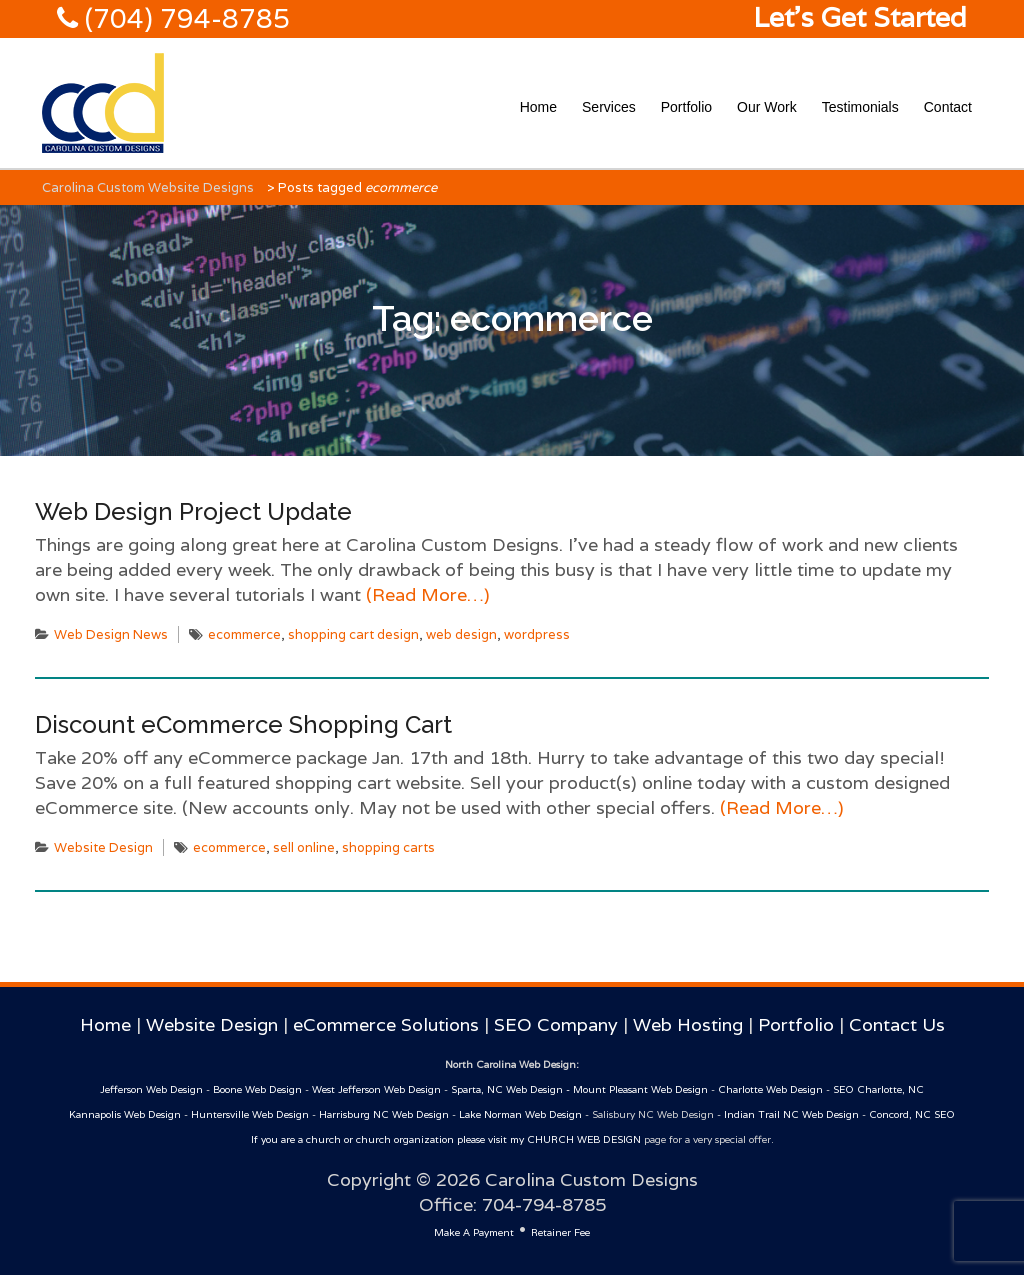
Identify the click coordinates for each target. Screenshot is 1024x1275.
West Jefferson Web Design (376, 1089)
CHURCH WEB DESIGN (584, 1139)
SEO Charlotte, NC (878, 1089)
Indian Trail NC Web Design (791, 1114)
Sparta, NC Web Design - (512, 1089)
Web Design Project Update (193, 511)
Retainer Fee (560, 1232)
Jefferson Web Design (151, 1089)
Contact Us (897, 1024)
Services (609, 107)
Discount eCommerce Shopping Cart (243, 724)
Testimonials (860, 107)
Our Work (767, 107)
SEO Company (556, 1024)
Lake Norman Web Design (520, 1114)
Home (538, 107)
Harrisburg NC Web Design (384, 1114)
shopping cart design (353, 634)
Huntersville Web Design (250, 1114)
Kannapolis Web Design (125, 1114)
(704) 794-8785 (184, 18)
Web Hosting (688, 1024)
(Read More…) (425, 594)
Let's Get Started (860, 17)
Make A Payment (474, 1232)
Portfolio (686, 107)
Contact (948, 107)
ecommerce (244, 634)
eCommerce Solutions (386, 1024)
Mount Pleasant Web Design (640, 1089)
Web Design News (111, 634)
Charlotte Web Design (770, 1089)
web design (461, 634)
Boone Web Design (257, 1089)
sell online (304, 847)
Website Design (103, 847)
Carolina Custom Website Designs (148, 187)
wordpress (537, 634)
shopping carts (388, 847)
